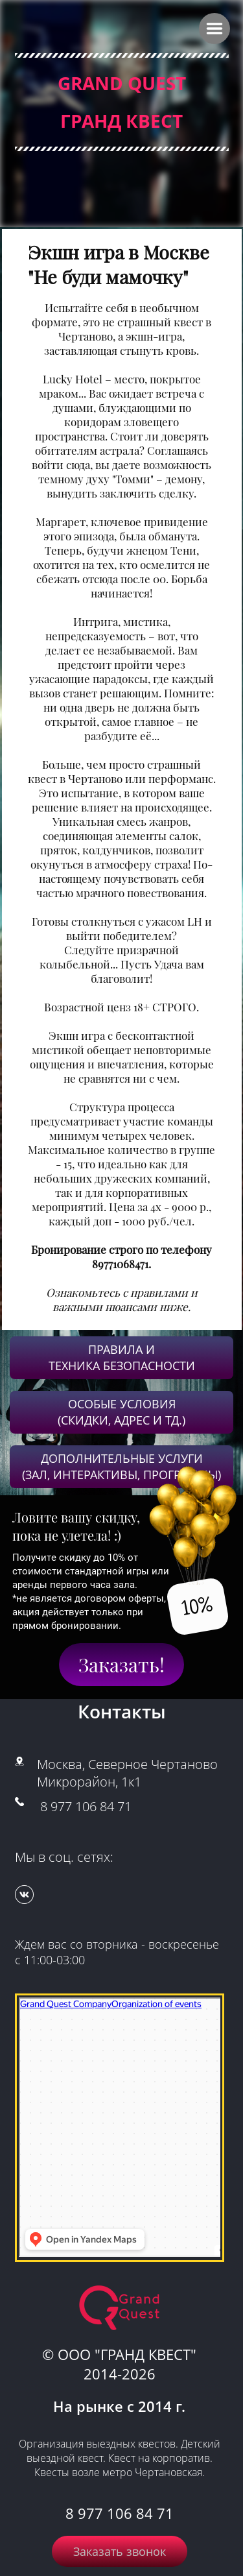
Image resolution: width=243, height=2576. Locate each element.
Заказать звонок (119, 2551)
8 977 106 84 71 (86, 1806)
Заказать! (121, 1665)
